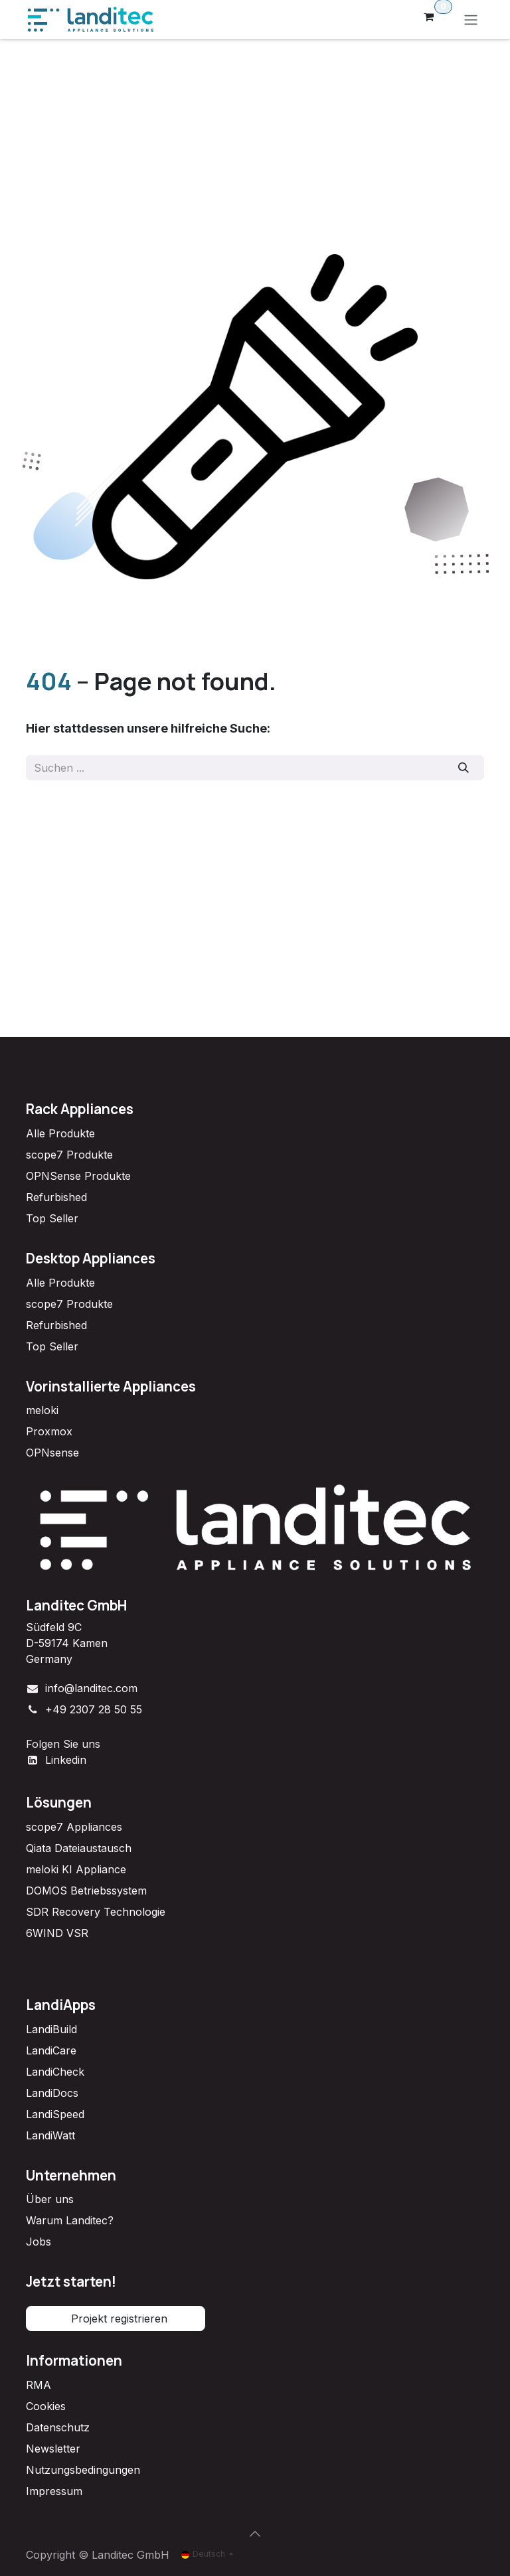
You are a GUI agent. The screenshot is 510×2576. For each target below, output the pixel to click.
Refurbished (56, 1197)
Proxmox (49, 1431)
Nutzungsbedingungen (83, 2469)
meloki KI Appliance (76, 1869)
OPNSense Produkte (78, 1175)
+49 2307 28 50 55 (93, 1709)
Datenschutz (58, 2427)
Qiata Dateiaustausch (78, 1848)
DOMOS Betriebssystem (86, 1890)
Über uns (50, 2199)
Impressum (54, 2491)
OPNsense (52, 1452)
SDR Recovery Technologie (95, 1911)
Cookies (46, 2406)
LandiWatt (50, 2135)
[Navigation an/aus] (471, 20)
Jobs (38, 2241)
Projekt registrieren (116, 2318)
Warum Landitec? (70, 2220)
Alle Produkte (60, 1133)
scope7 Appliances (74, 1826)
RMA (38, 2385)
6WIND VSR (57, 1933)
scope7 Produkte (69, 1154)
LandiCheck (55, 2071)
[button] (255, 2533)
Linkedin (65, 1759)
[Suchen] (464, 767)
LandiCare (51, 2050)
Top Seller (52, 1218)
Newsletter (53, 2448)
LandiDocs (52, 2093)
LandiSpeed (55, 2114)
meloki (42, 1410)
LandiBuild (51, 2029)
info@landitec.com (91, 1688)
